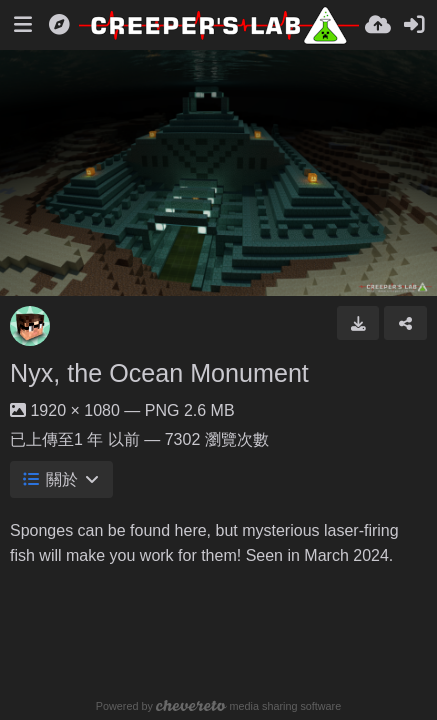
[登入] (414, 25)
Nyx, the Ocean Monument (159, 373)
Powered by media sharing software (218, 706)
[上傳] (378, 25)
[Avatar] (30, 326)
